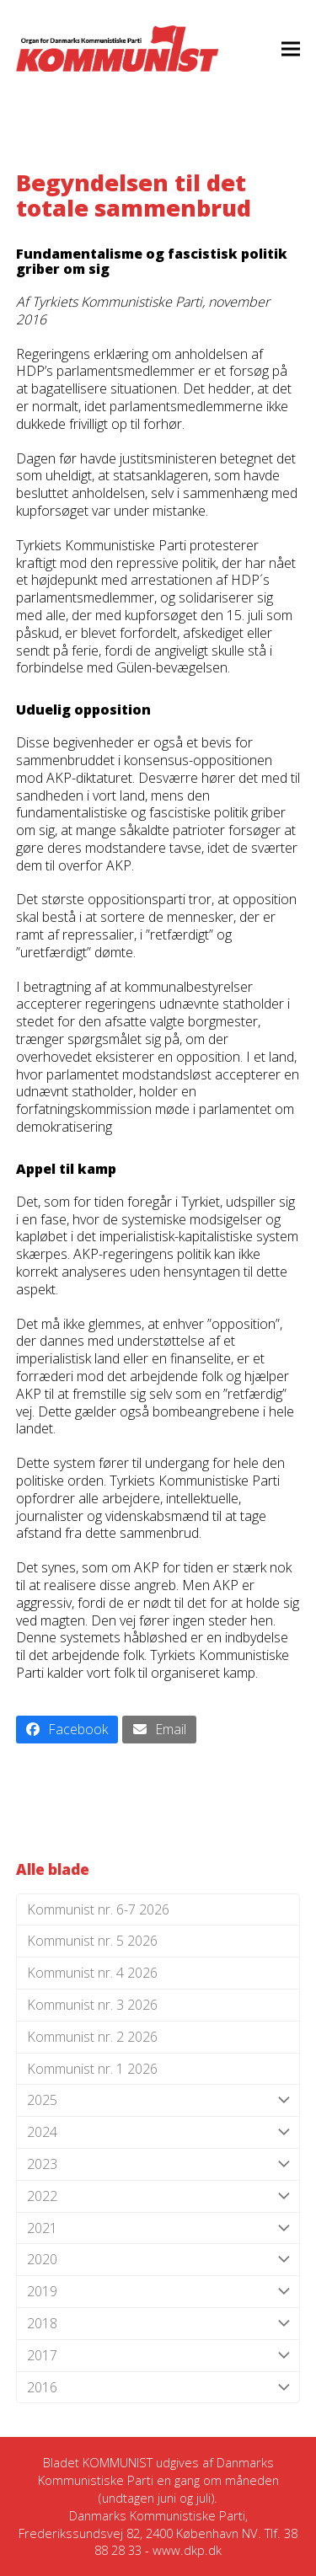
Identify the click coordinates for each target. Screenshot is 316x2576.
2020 (158, 2259)
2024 (158, 2132)
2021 (158, 2228)
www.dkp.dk (187, 2549)
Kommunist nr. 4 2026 (92, 1972)
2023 (158, 2164)
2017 (158, 2355)
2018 (158, 2323)
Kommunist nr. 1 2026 (92, 2068)
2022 (158, 2196)
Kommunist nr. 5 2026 (92, 1940)
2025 (158, 2100)
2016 (158, 2387)
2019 (158, 2291)
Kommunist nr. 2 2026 (92, 2036)
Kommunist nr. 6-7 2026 (98, 1909)
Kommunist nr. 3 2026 (92, 2004)
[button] (290, 48)
